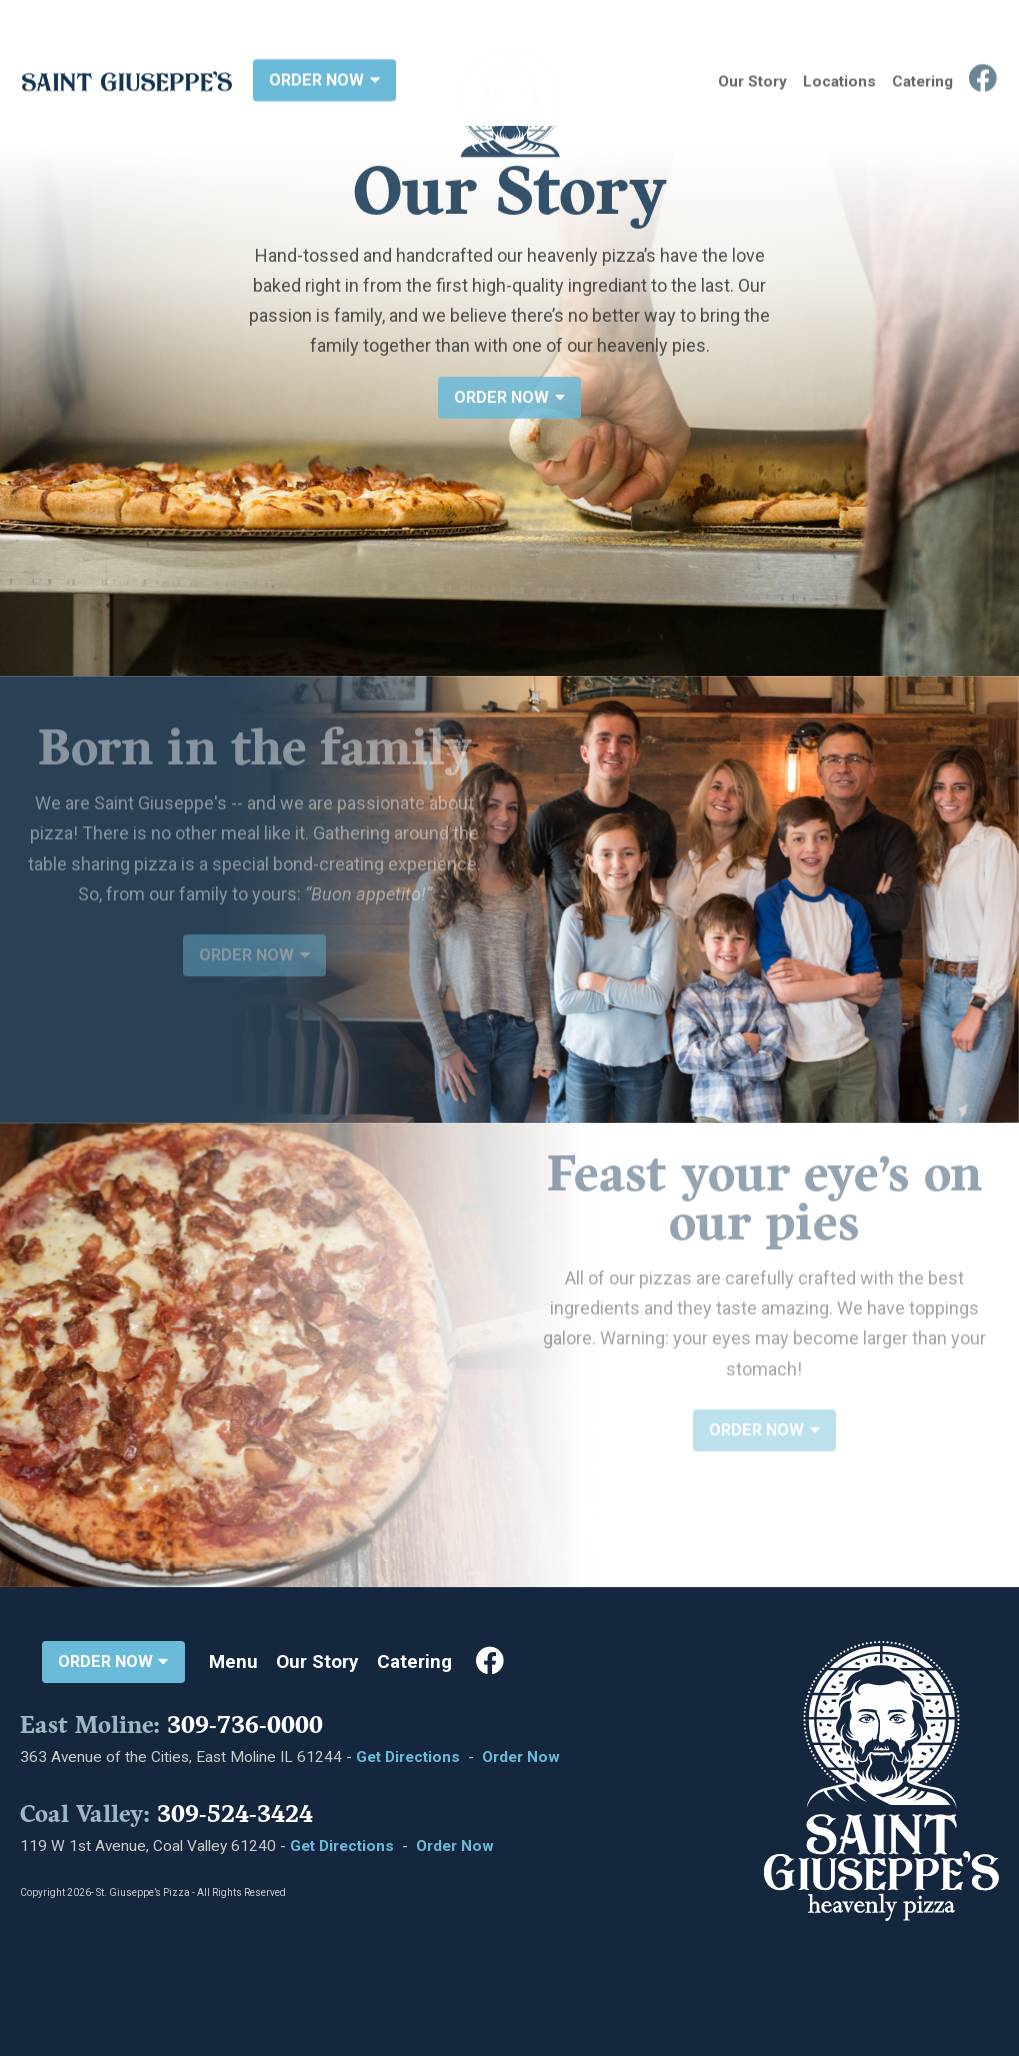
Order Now (521, 1757)
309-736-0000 (245, 1725)
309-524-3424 (235, 1814)
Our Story (752, 78)
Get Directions (408, 1757)
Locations (839, 78)
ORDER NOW (324, 76)
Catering (922, 78)
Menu (233, 1662)
